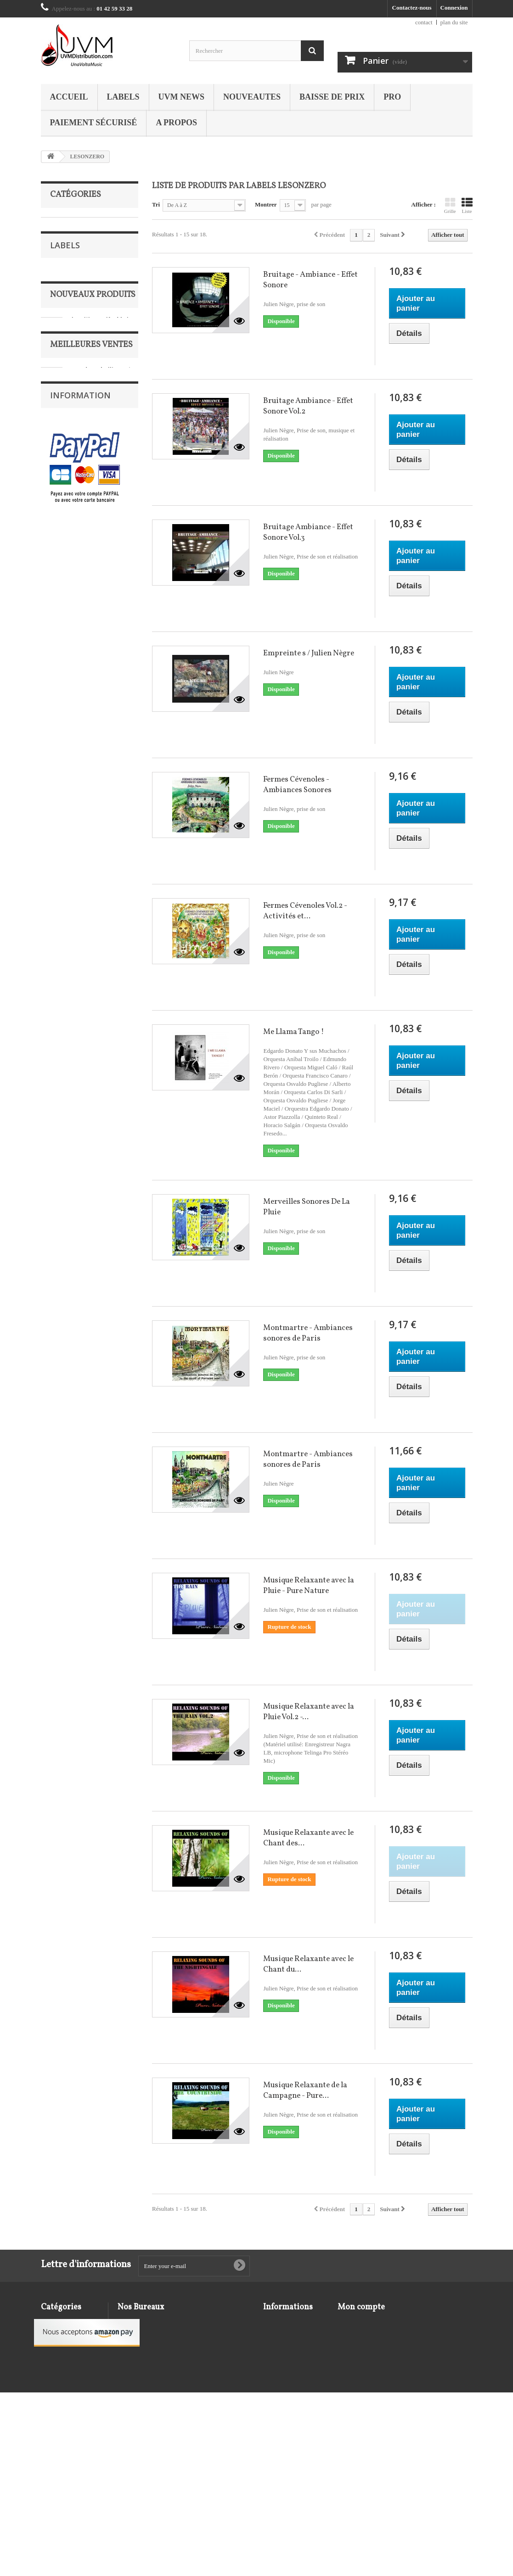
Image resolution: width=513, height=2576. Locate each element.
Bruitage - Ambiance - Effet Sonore (310, 280)
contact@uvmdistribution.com (191, 2359)
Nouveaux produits (92, 597)
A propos (176, 122)
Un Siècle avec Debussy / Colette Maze (98, 1174)
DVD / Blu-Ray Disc (75, 266)
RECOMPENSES (72, 338)
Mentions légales (77, 1698)
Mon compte (361, 2307)
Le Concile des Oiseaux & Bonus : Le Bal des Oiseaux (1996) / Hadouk (104, 1300)
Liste (467, 205)
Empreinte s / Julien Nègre (308, 653)
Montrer (265, 204)
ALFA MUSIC (74, 509)
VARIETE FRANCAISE (81, 366)
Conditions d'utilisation (84, 1712)
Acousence (70, 482)
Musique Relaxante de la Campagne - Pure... (305, 2090)
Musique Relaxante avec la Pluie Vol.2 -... (308, 1711)
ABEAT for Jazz (76, 468)
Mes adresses (354, 2346)
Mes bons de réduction (366, 2370)
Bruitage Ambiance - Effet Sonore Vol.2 (308, 406)
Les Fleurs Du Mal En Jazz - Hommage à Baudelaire (104, 631)
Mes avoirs (351, 2334)
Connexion (454, 7)
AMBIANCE (66, 224)
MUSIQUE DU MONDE (81, 323)
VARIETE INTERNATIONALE (77, 387)
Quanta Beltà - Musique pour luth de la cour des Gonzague (101, 773)
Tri (156, 204)
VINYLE (61, 408)
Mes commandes (359, 2322)
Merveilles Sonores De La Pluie (306, 1207)
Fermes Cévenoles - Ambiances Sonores (297, 784)
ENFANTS (63, 281)
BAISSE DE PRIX (332, 96)
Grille (450, 205)
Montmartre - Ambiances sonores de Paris (308, 1333)
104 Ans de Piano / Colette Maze (100, 901)
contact (424, 22)
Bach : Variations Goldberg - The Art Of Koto (101, 962)
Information (80, 1659)
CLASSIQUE (67, 252)
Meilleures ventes (91, 871)
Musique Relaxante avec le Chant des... (308, 1838)
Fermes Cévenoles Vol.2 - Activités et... (305, 911)
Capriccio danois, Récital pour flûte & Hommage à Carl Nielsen (102, 1463)
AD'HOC (68, 495)
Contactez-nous (412, 7)
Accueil (69, 96)
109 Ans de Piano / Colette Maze (100, 1235)
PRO (392, 96)
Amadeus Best (74, 537)
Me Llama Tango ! (293, 1032)
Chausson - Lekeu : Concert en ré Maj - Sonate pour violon (102, 1377)
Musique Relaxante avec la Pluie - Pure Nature (308, 1585)
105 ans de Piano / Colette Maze (99, 1113)
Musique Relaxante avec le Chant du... (308, 1964)
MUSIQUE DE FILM (77, 309)
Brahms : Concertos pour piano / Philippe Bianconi (102, 1549)
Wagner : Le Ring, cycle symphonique (102, 1031)
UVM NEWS (181, 96)
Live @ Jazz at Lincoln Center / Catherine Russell (100, 704)
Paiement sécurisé (93, 122)
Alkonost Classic (77, 523)
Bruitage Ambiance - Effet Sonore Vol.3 (308, 532)
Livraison (68, 1684)
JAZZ (57, 295)
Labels (123, 96)
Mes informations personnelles (377, 2358)
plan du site (454, 22)
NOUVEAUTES (252, 96)
